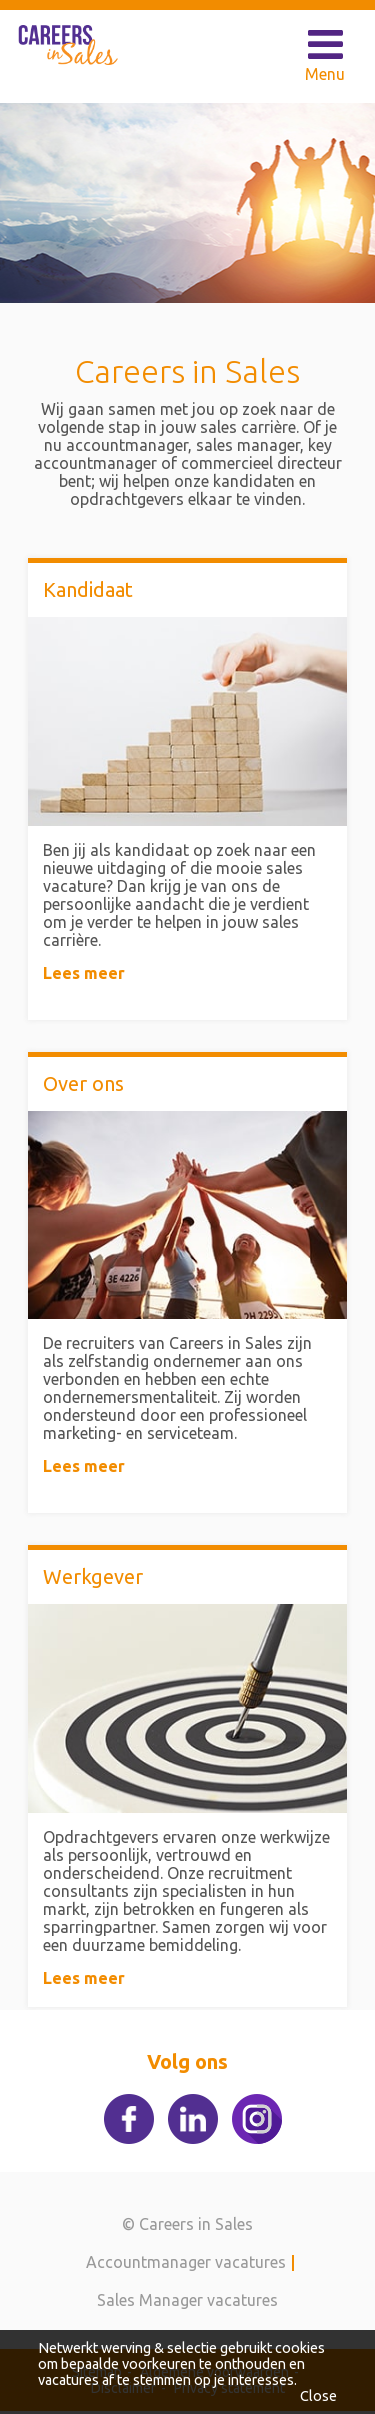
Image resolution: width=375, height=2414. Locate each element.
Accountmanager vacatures (186, 2262)
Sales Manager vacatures (187, 2300)
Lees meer (84, 973)
